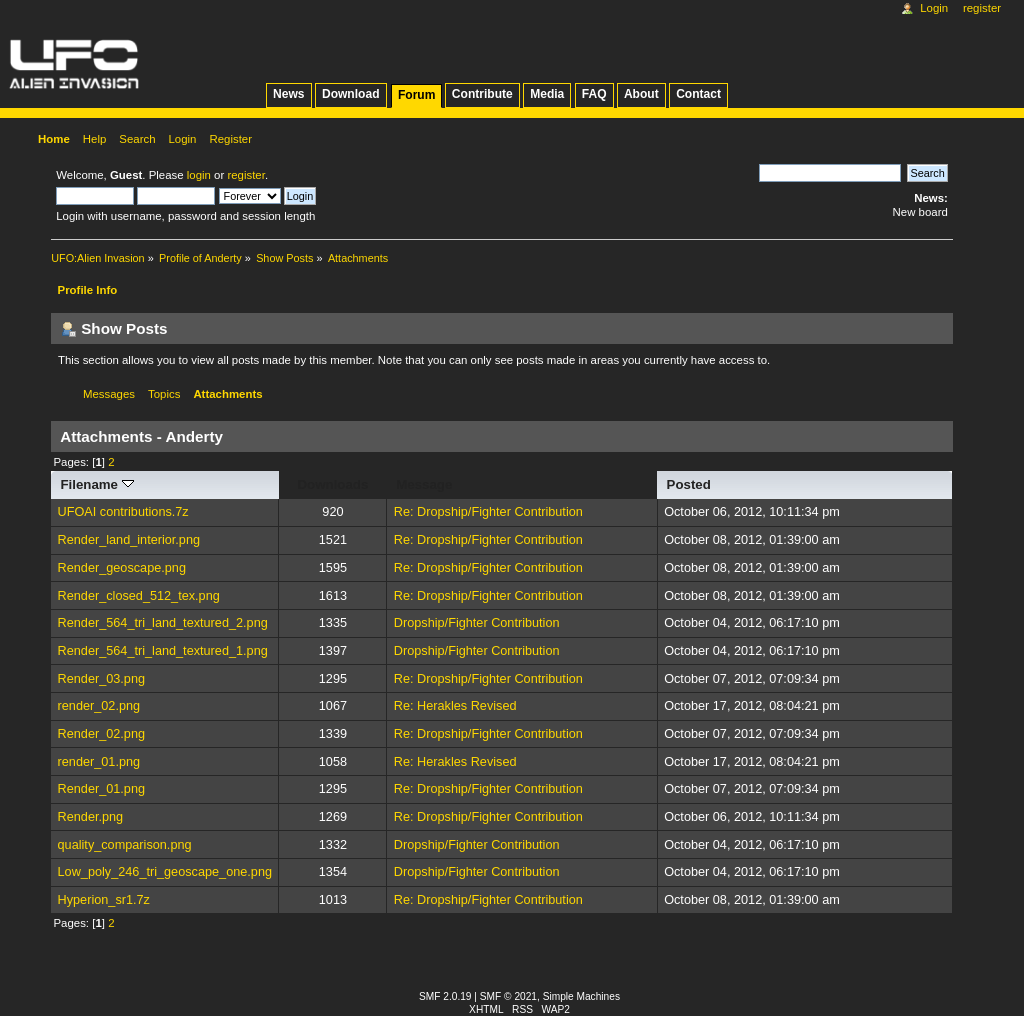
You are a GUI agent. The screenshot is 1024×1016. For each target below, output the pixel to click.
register (245, 175)
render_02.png (99, 706)
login (199, 175)
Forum (416, 95)
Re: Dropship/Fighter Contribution (488, 512)
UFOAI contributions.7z (123, 512)
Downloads (333, 484)
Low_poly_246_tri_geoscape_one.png (165, 872)
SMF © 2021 (508, 996)
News (288, 94)
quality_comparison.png (125, 845)
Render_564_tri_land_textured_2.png (163, 623)
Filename (96, 484)
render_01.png (99, 762)
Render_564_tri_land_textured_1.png (163, 651)
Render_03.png (101, 679)
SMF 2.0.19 (445, 996)
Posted (689, 484)
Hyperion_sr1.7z (104, 900)
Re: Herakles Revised (455, 706)
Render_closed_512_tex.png (139, 596)
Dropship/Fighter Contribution (477, 623)
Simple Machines (581, 996)
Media (547, 94)
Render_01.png (101, 789)
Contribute (482, 94)
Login (934, 8)
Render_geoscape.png (122, 568)
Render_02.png (101, 734)
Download (351, 94)
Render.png (91, 817)
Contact (698, 94)
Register (982, 8)
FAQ (594, 94)
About (641, 94)
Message (424, 484)
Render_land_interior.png (129, 540)
